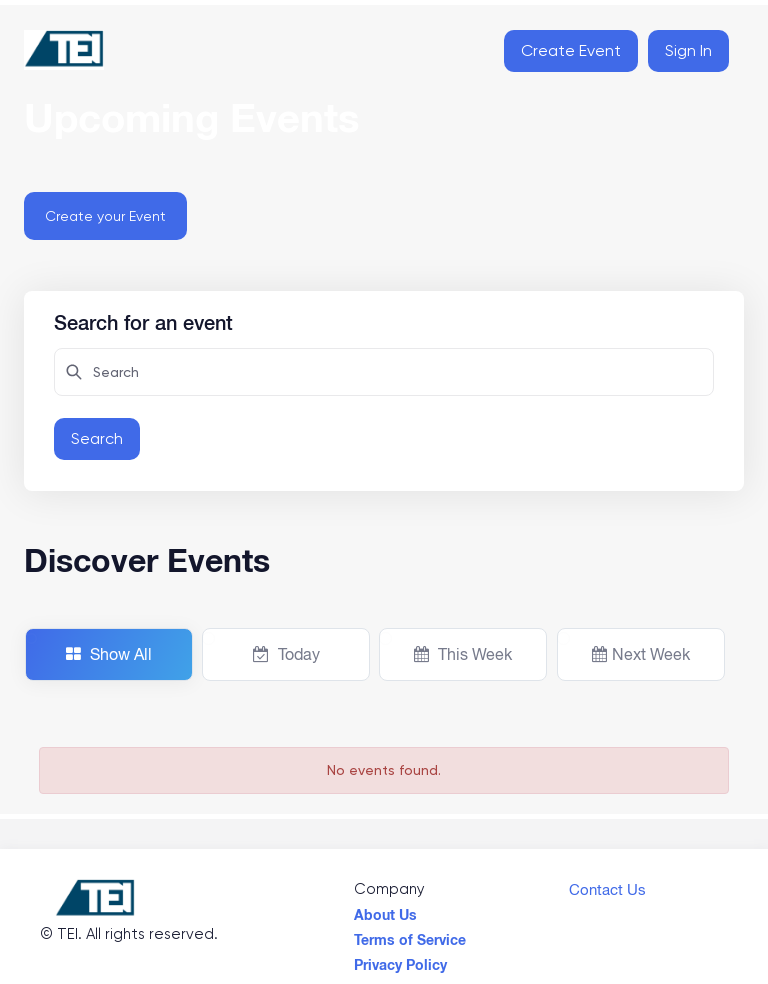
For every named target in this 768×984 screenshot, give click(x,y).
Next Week (641, 654)
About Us (385, 910)
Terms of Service (410, 935)
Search (97, 438)
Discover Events (147, 560)
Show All (109, 654)
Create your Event (105, 216)
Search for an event (143, 320)
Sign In (688, 50)
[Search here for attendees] (384, 372)
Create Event (571, 50)
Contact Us (607, 885)
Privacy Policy (400, 960)
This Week (463, 654)
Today (286, 654)
